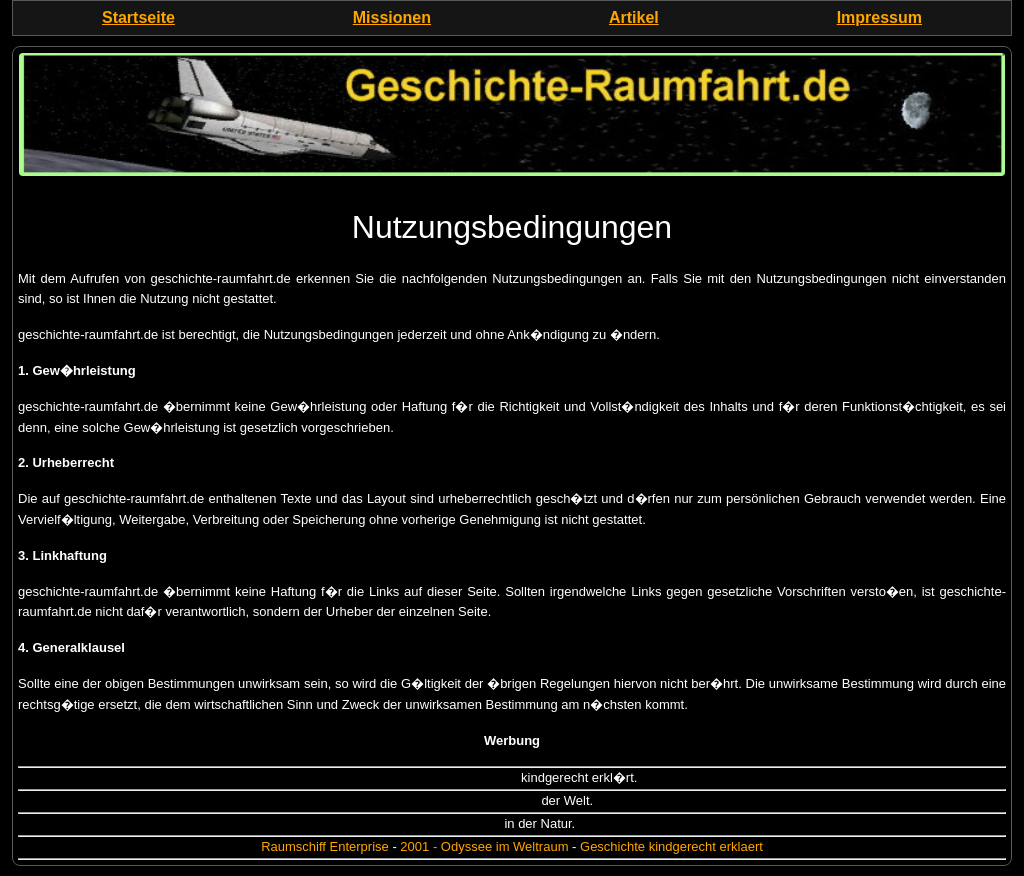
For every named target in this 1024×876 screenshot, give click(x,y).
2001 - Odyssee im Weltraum (484, 846)
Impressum (879, 17)
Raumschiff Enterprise (325, 846)
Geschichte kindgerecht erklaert (671, 846)
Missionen (392, 17)
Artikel (634, 17)
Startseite (138, 17)
